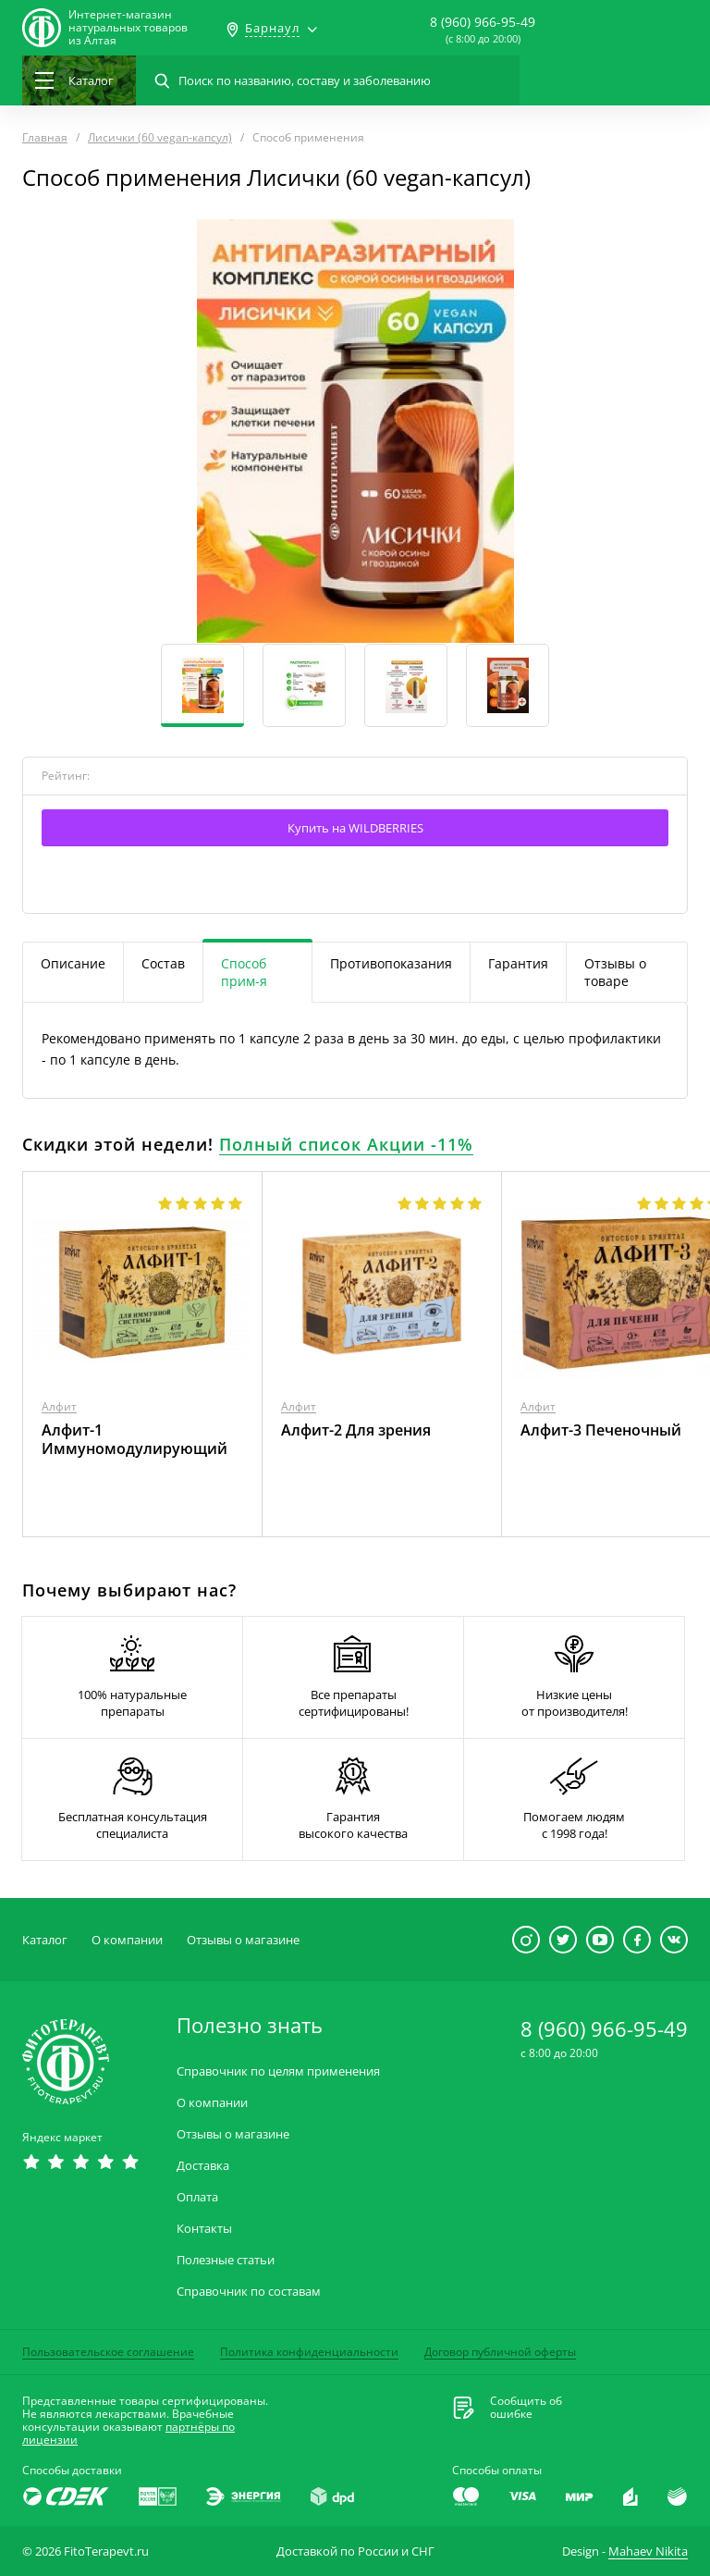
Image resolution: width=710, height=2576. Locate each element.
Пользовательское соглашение (108, 2352)
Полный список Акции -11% (346, 1144)
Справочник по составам (249, 2291)
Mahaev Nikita (648, 2551)
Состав (163, 963)
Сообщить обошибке (526, 2408)
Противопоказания (391, 963)
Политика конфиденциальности (309, 2352)
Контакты (204, 2229)
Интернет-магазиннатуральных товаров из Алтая (128, 27)
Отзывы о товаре (615, 972)
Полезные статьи (226, 2260)
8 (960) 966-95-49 (482, 22)
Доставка (203, 2166)
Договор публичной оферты (500, 2352)
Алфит (59, 1406)
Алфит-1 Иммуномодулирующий (134, 1439)
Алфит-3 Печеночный (600, 1430)
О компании (127, 1939)
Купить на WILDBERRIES (355, 828)
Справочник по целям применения (278, 2071)
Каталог (44, 1939)
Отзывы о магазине (243, 1939)
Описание (73, 963)
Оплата (197, 2197)
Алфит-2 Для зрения (356, 1430)
